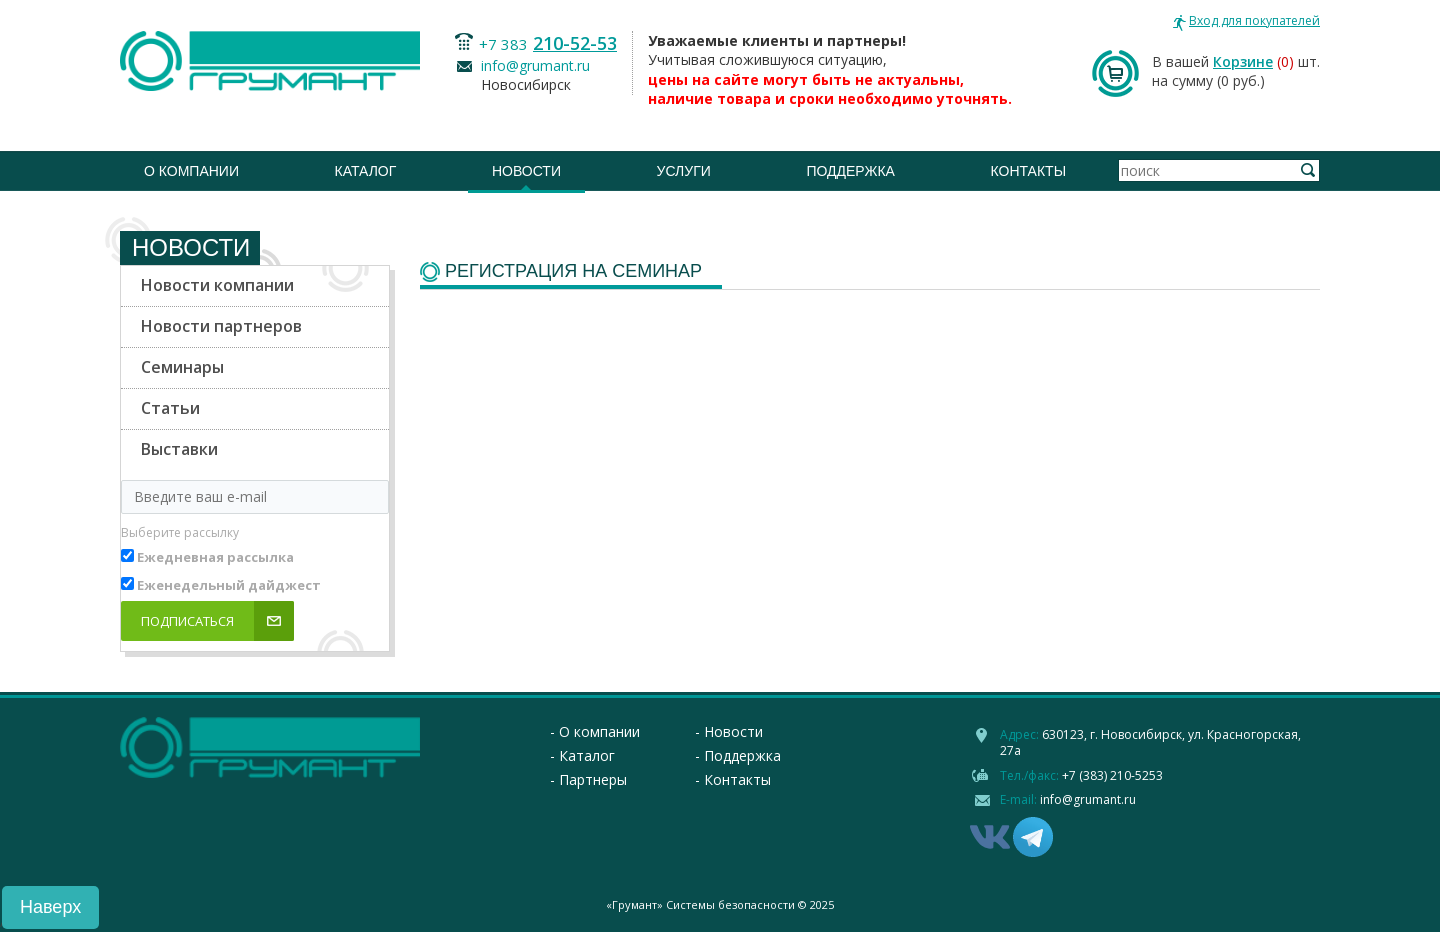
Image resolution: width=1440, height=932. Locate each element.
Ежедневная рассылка (215, 557)
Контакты (1029, 171)
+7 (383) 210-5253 (1112, 775)
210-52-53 (575, 43)
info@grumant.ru (535, 65)
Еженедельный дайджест (229, 585)
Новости (526, 171)
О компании (191, 171)
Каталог (366, 171)
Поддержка (850, 171)
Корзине (1243, 61)
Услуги (684, 171)
